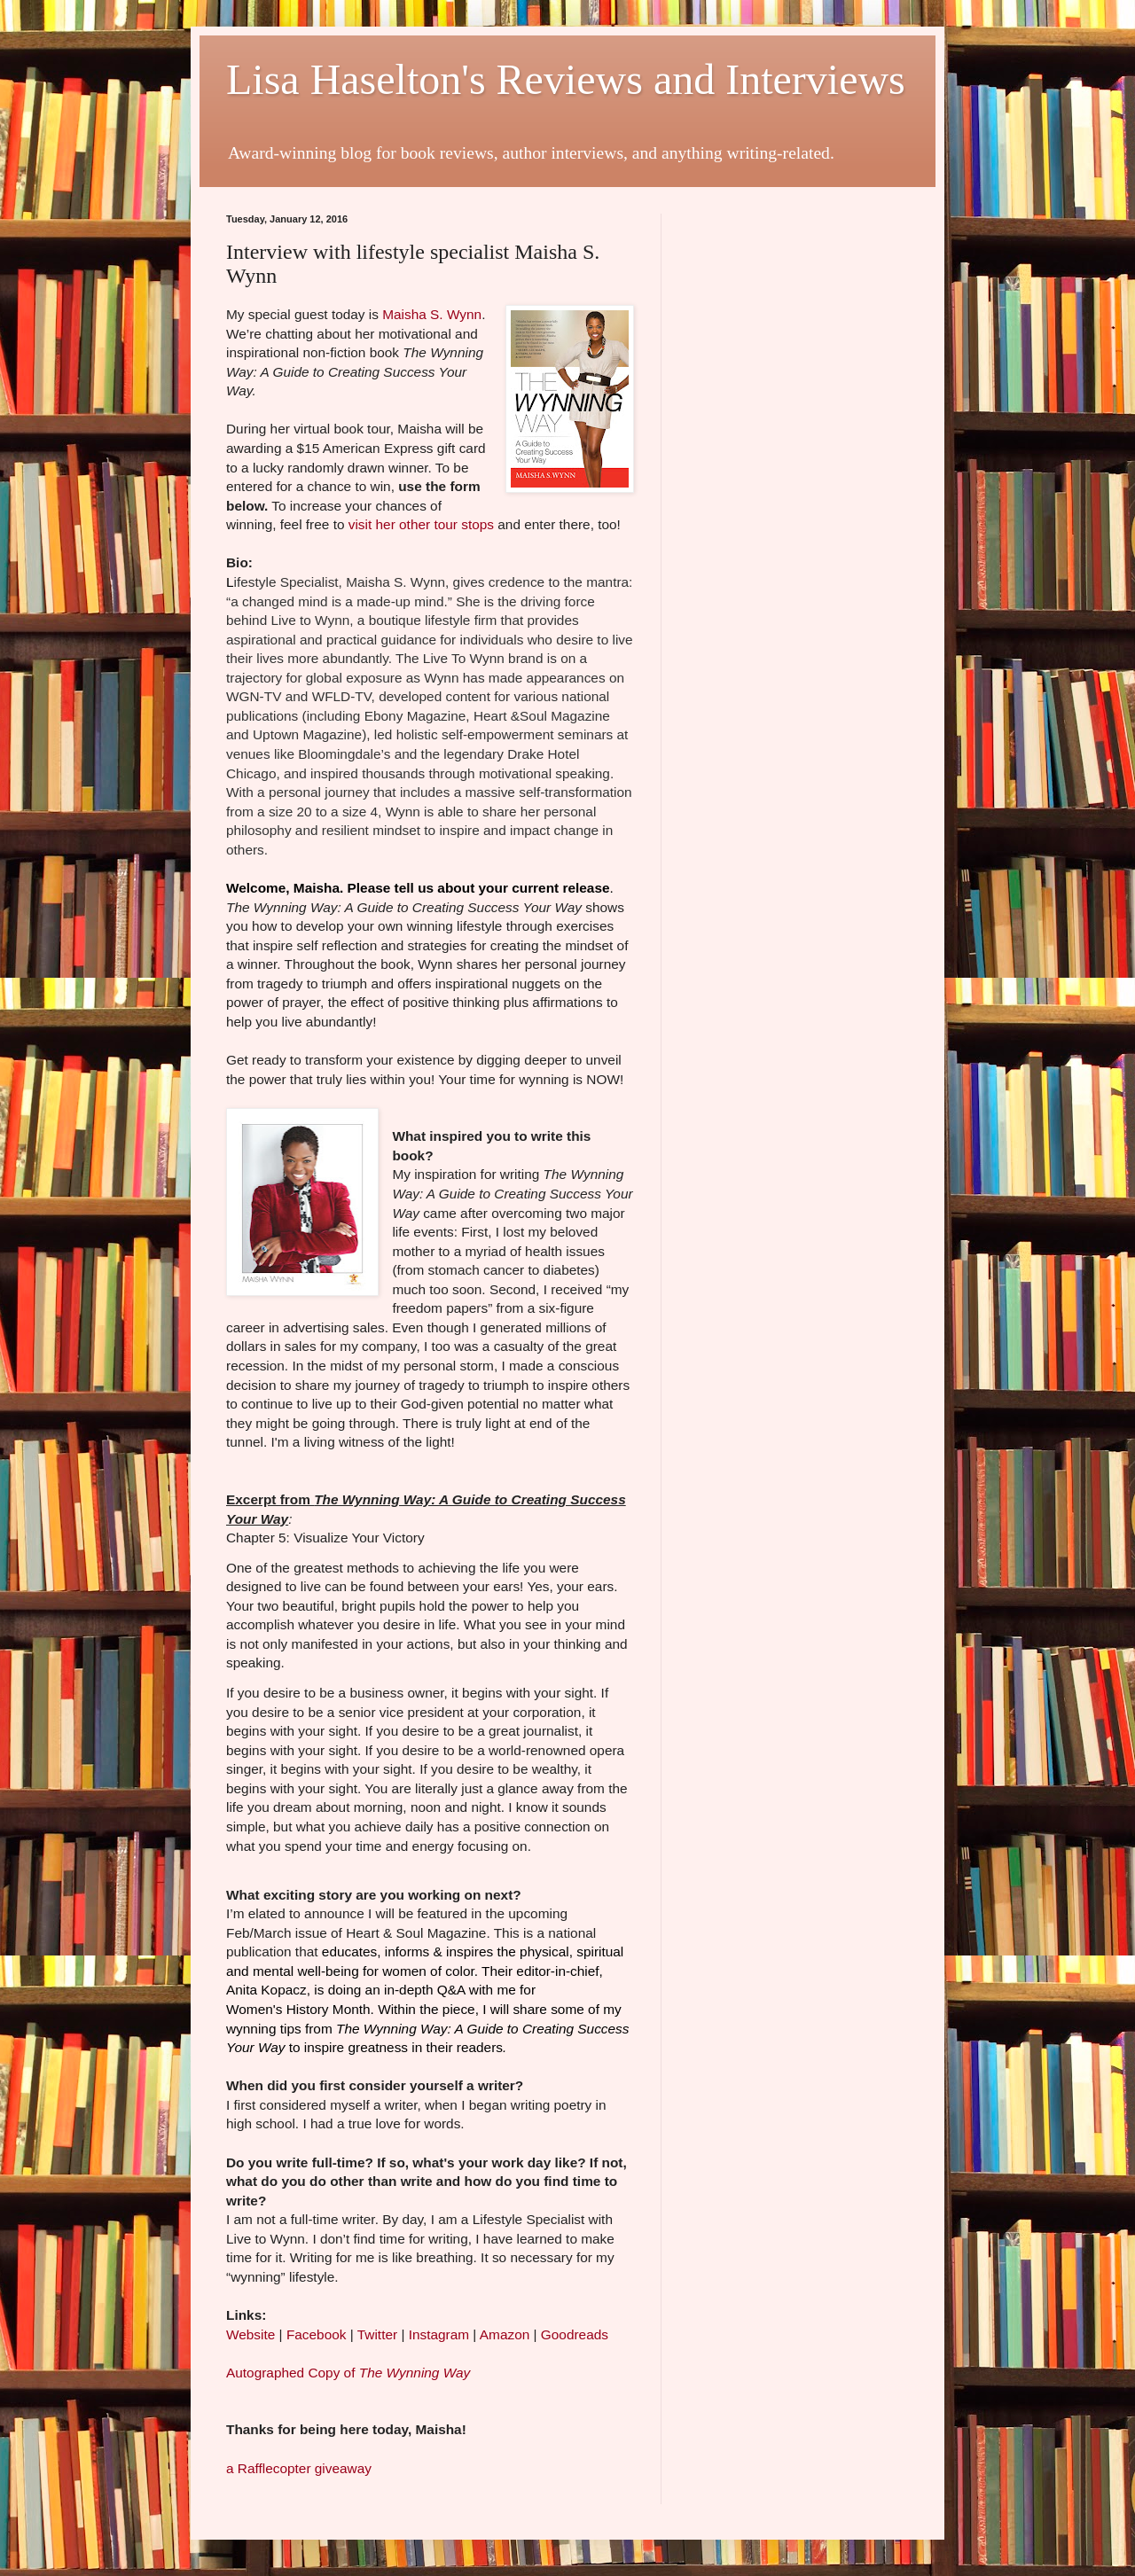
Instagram (439, 2334)
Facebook (318, 2334)
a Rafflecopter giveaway (299, 2468)
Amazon (504, 2334)
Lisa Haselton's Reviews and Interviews (565, 79)
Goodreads (574, 2334)
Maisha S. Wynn (431, 314)
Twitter (379, 2334)
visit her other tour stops (421, 524)
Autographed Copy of (348, 2372)
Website (250, 2334)
